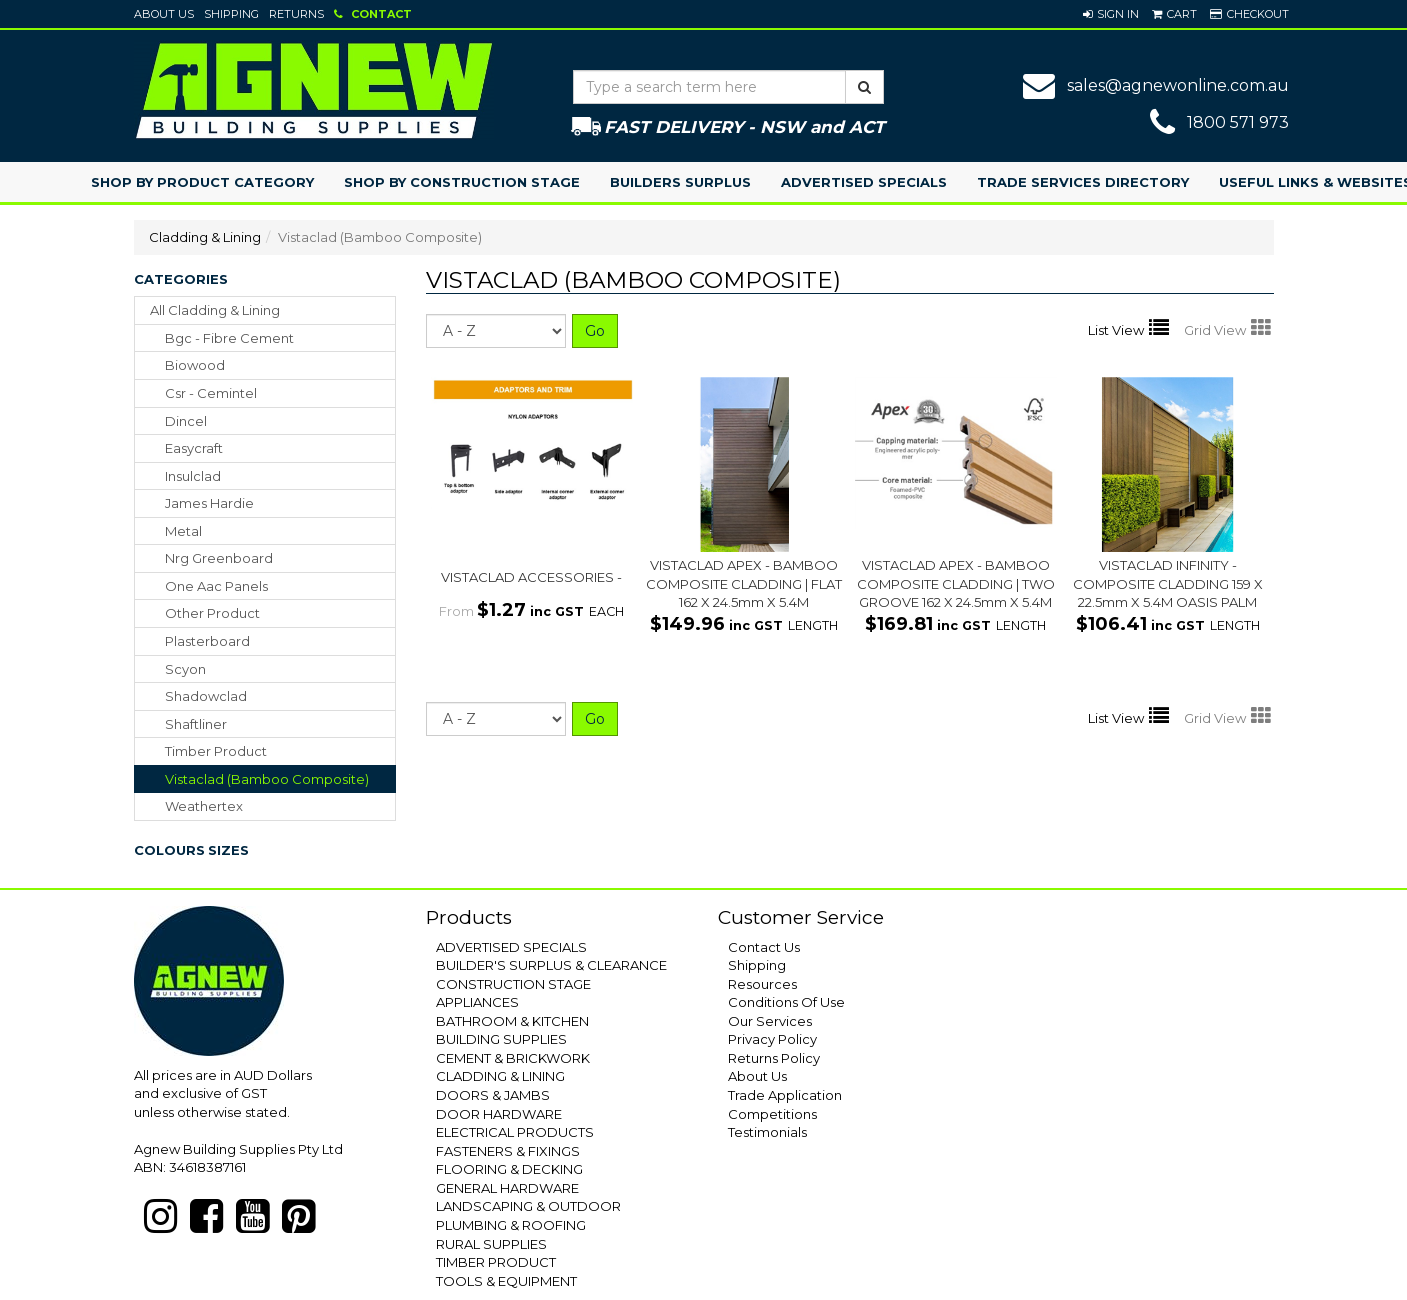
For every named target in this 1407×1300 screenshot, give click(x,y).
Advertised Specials (864, 182)
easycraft (194, 448)
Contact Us (764, 947)
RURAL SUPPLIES (491, 1244)
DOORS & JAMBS (493, 1095)
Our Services (770, 1021)
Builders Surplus (680, 182)
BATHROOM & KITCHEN (512, 1021)
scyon (185, 669)
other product (212, 613)
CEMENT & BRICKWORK (513, 1058)
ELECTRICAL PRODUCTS (515, 1132)
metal (183, 531)
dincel (186, 421)
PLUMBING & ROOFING (511, 1225)
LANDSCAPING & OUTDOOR (528, 1206)
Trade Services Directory (1083, 182)
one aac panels (216, 586)
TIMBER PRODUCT (496, 1262)
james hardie (209, 503)
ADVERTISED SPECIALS (511, 947)
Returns (296, 14)
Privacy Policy (772, 1039)
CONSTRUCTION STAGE (513, 984)
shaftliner (196, 724)
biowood (195, 365)
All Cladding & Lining (215, 310)
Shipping (231, 14)
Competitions (772, 1114)
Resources (762, 984)
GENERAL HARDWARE (507, 1188)
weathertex (204, 806)
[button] (1111, 14)
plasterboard (207, 641)
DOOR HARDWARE (499, 1114)
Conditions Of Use (786, 1002)
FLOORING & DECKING (509, 1169)
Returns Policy (774, 1058)
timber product (216, 751)
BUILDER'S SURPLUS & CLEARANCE (551, 965)
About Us (164, 14)
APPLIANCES (477, 1002)
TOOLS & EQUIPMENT (506, 1281)
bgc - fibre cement (229, 338)
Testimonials (767, 1132)
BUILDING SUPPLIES (501, 1039)
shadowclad (206, 696)
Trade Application (785, 1095)
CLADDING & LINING (500, 1076)
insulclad (193, 476)
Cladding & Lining (205, 237)
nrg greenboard (219, 558)
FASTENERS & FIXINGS (508, 1151)
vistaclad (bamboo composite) (267, 779)
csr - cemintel (211, 393)
